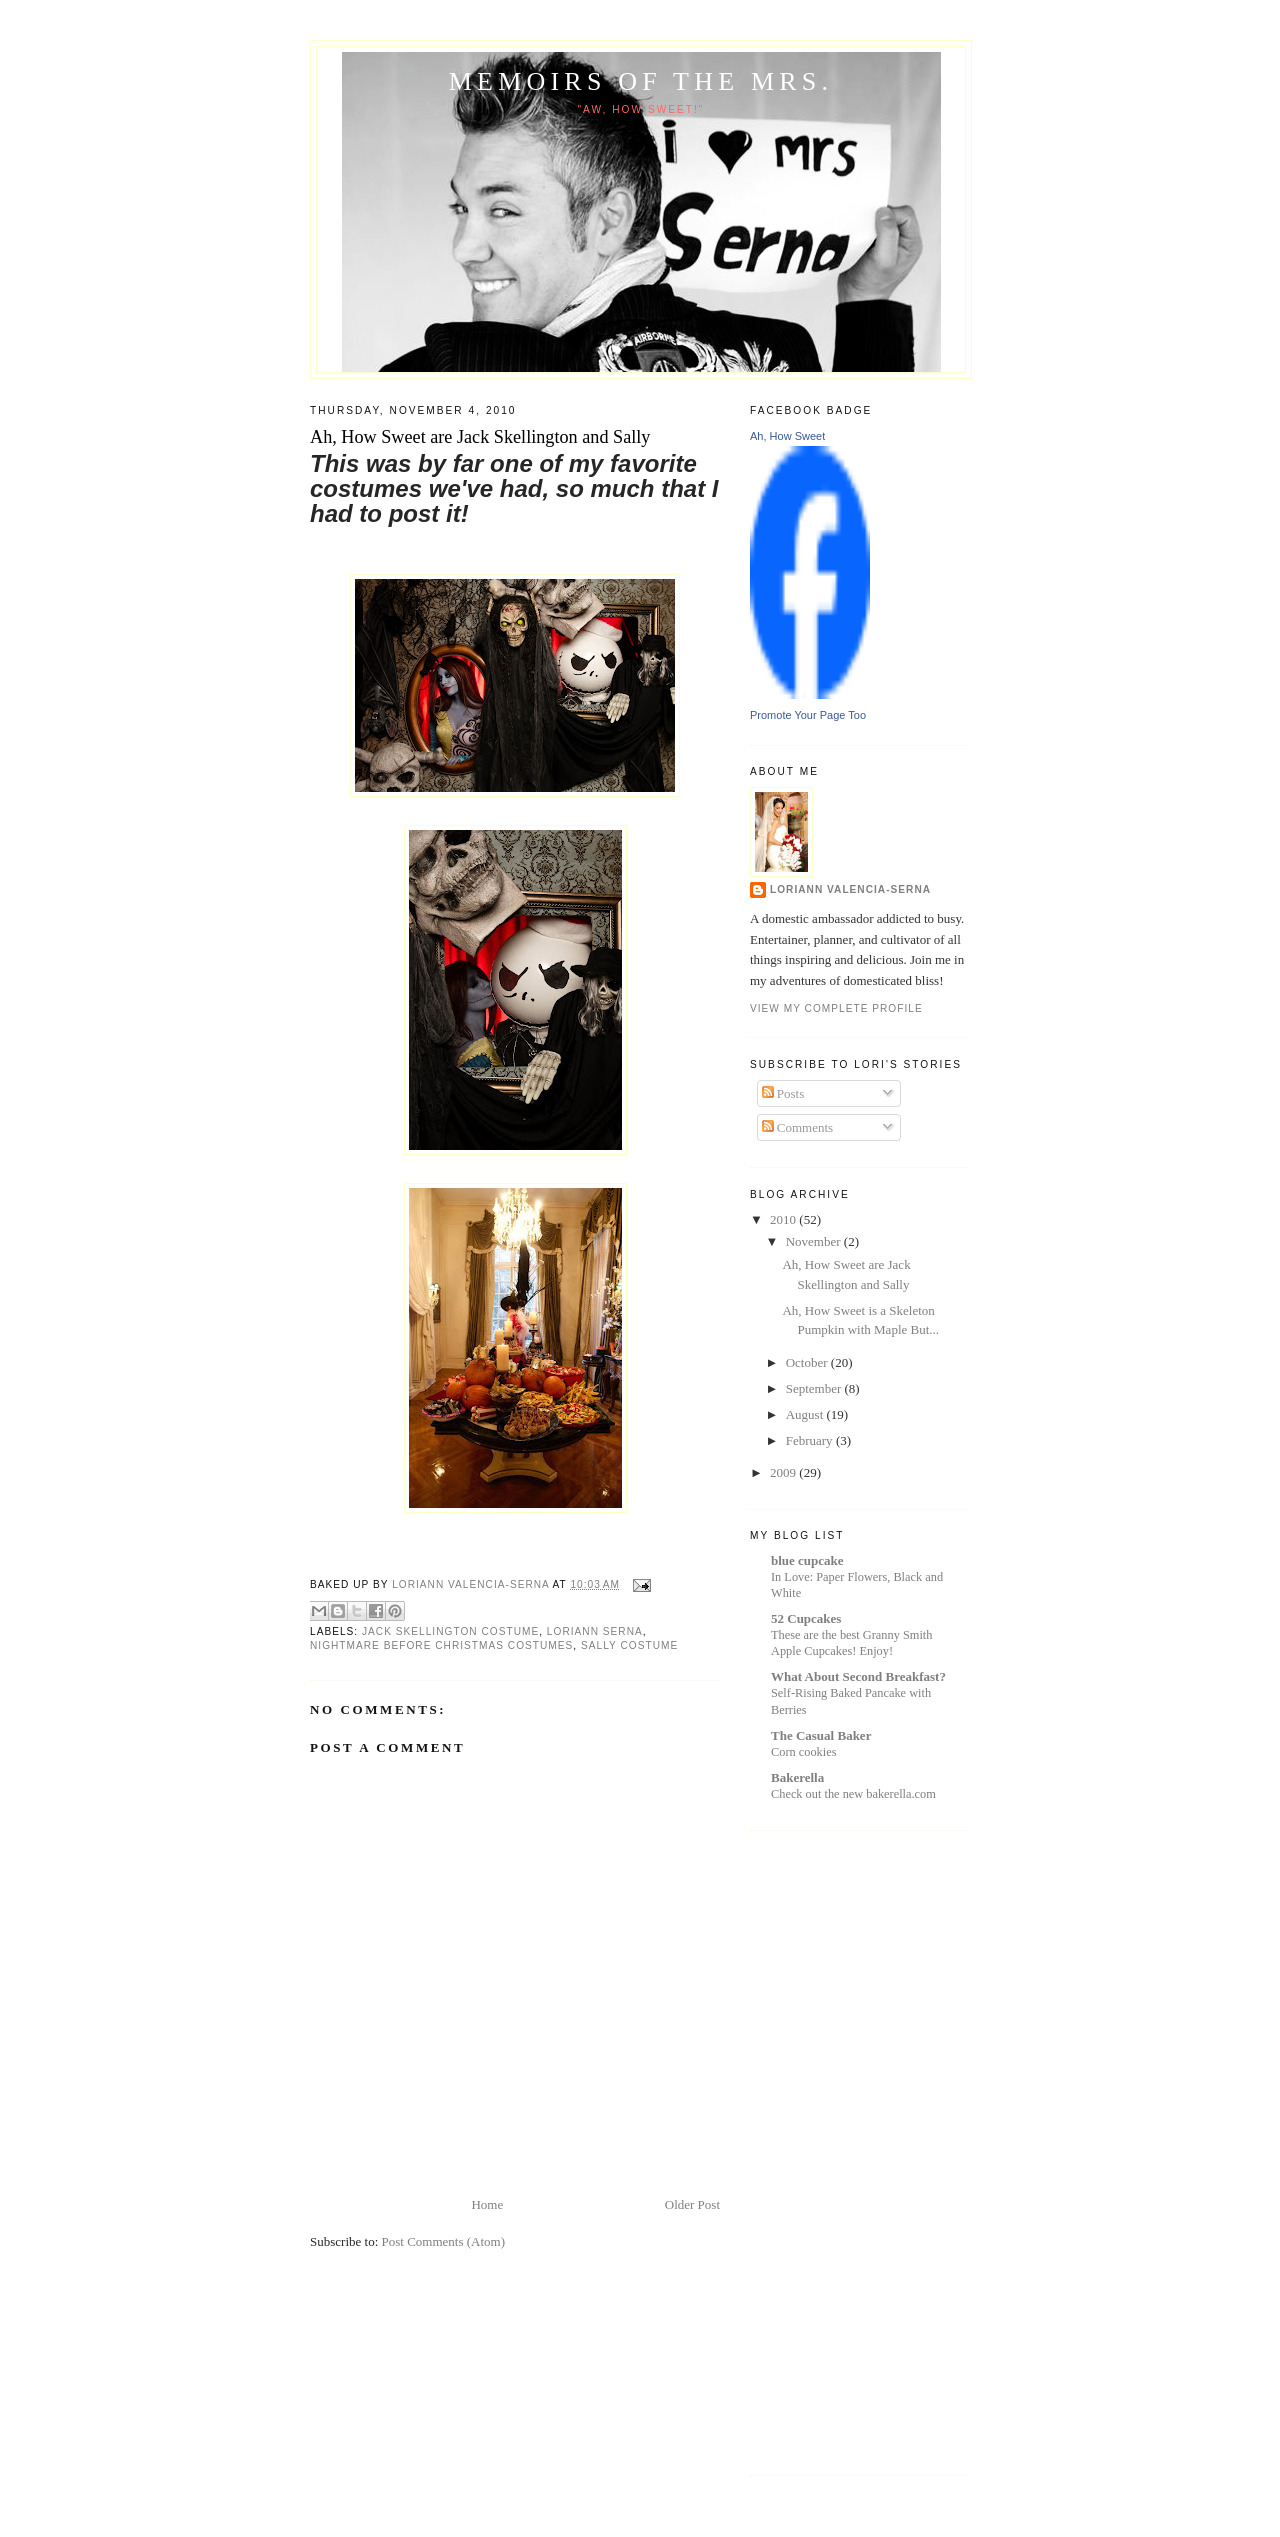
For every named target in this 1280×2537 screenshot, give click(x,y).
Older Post (692, 2204)
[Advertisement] (830, 2150)
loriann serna (595, 1631)
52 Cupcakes (806, 1618)
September (815, 1388)
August (806, 1414)
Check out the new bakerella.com (853, 1794)
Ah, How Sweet (787, 436)
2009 (784, 1472)
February (811, 1440)
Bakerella (797, 1777)
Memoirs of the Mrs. (641, 81)
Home (487, 2204)
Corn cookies (803, 1752)
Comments (798, 1127)
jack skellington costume (450, 1631)
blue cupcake (807, 1560)
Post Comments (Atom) (444, 2241)
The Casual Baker (821, 1735)
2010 (784, 1219)
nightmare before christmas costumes (441, 1645)
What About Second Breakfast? (858, 1676)
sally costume (629, 1645)
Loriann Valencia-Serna (850, 889)
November (815, 1241)
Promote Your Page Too (808, 715)
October (808, 1362)
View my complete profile (836, 1008)
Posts (783, 1093)
